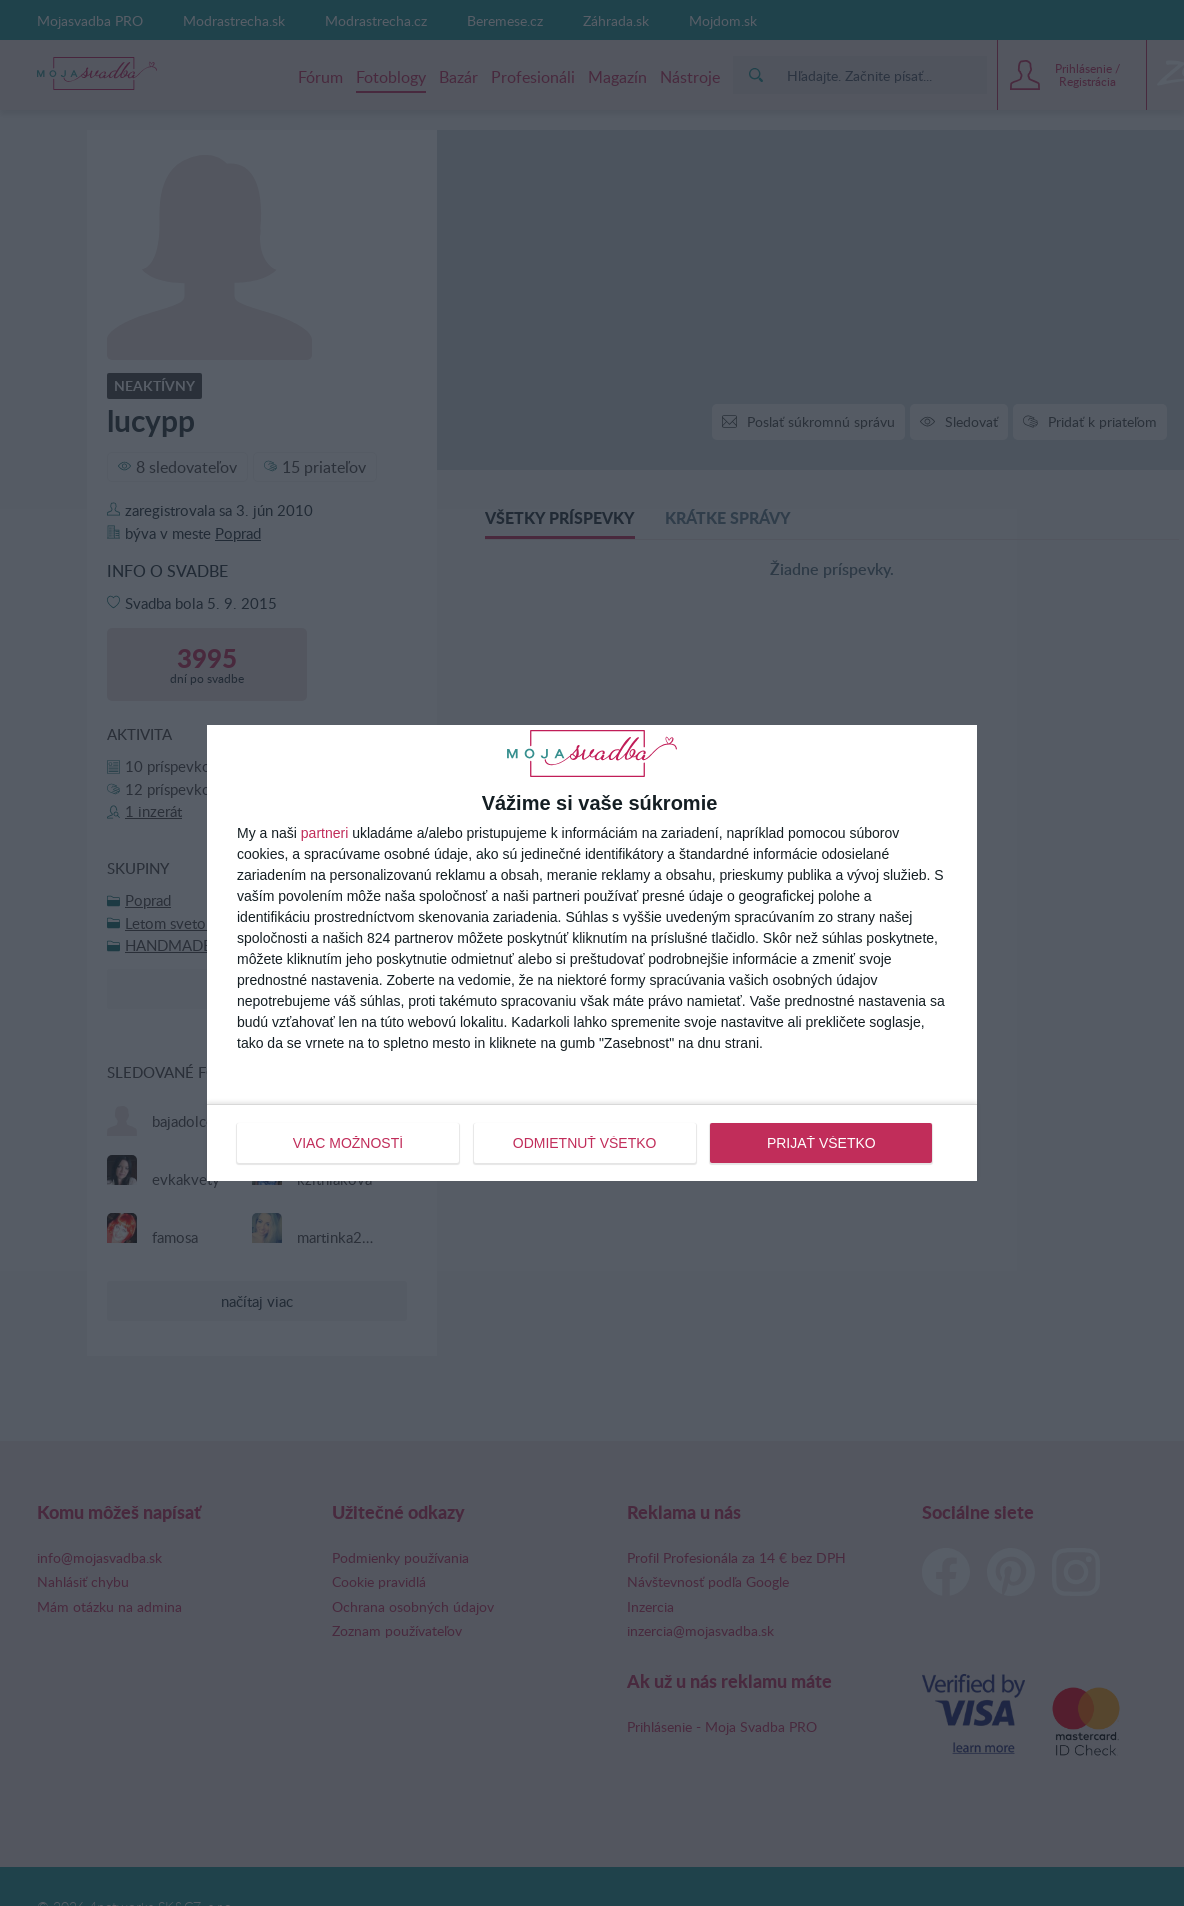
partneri (324, 833)
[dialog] (592, 953)
